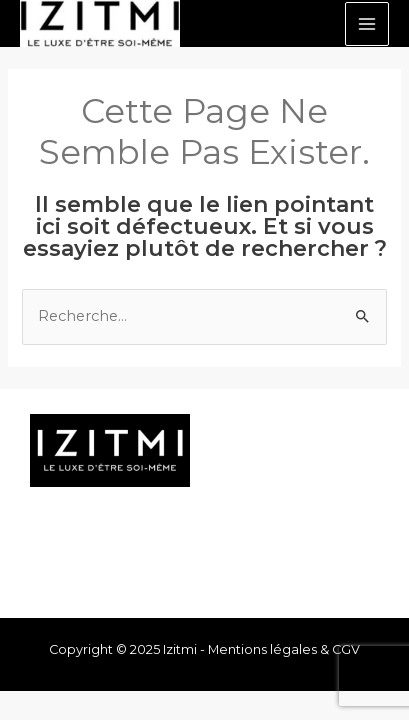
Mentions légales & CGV (284, 649)
